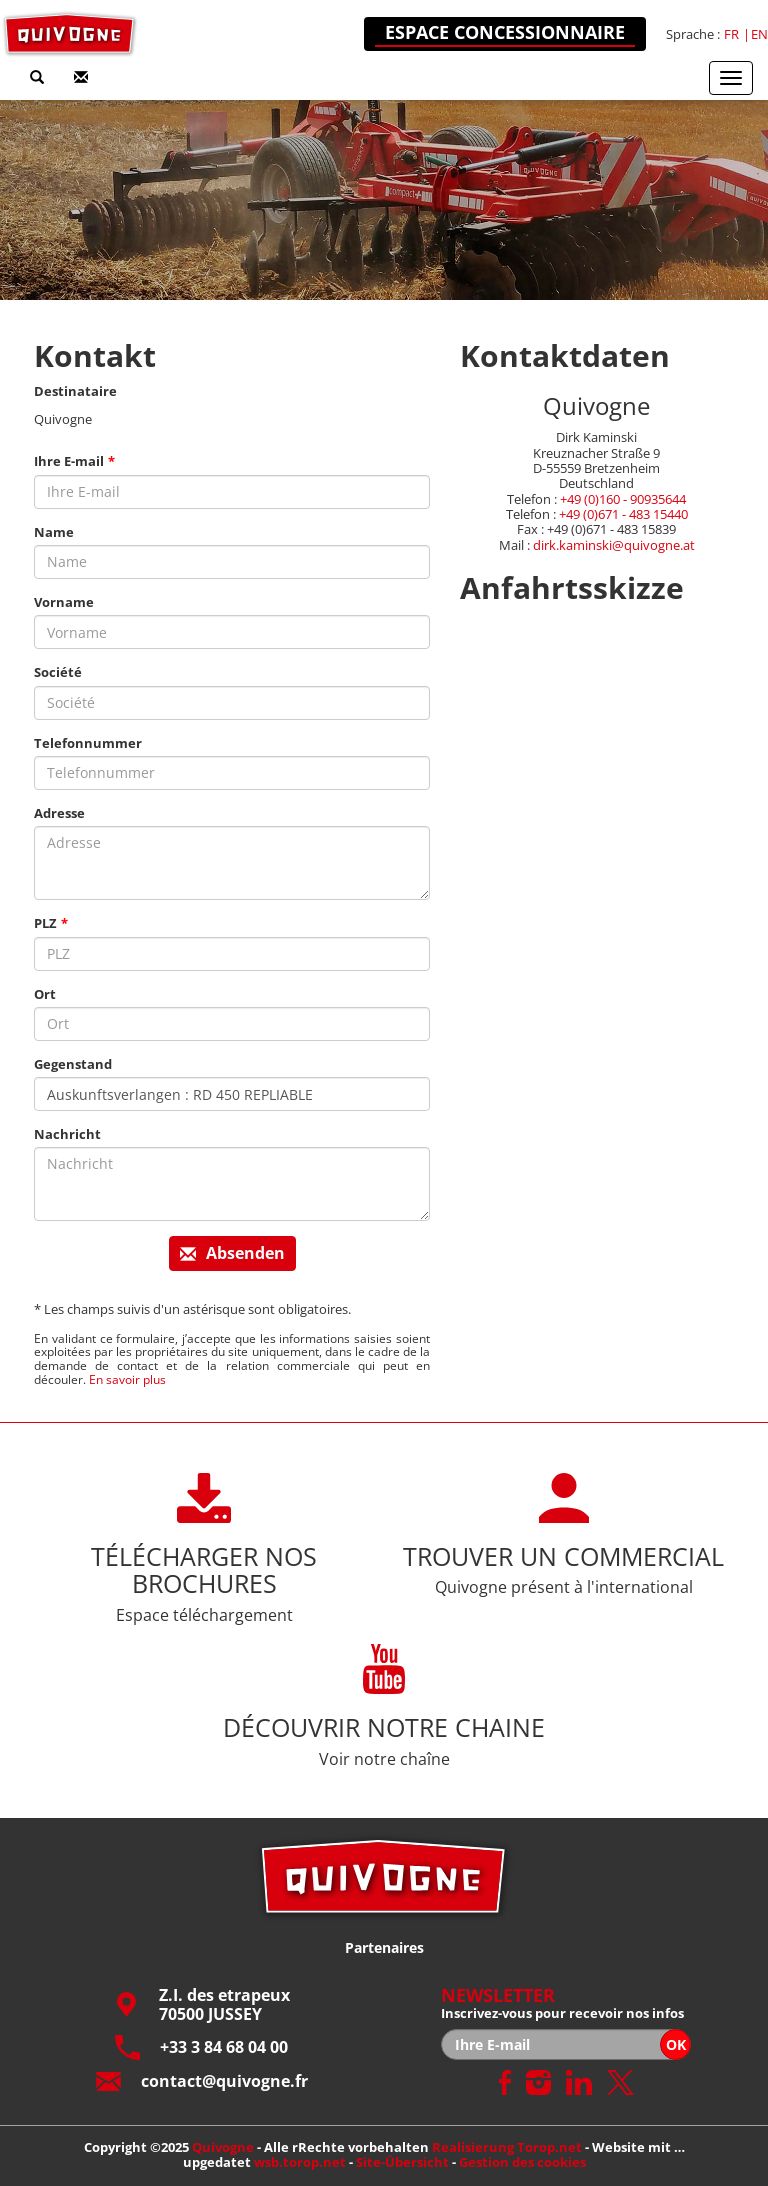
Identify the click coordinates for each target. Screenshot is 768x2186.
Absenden (232, 1253)
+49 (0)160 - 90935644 (623, 498)
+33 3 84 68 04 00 (201, 2047)
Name (54, 532)
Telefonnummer (88, 743)
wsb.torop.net (300, 2162)
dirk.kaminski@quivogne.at (614, 544)
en (759, 34)
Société (58, 672)
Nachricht (67, 1134)
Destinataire (75, 391)
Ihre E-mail (69, 461)
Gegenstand (73, 1064)
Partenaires (384, 1947)
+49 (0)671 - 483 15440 (623, 513)
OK (676, 2044)
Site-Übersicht (402, 2162)
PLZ (45, 923)
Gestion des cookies (522, 2162)
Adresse (59, 813)
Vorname (64, 602)
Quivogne (223, 2147)
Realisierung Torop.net (507, 2147)
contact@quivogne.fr (202, 2081)
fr (731, 34)
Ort (45, 994)
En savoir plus (127, 1379)
